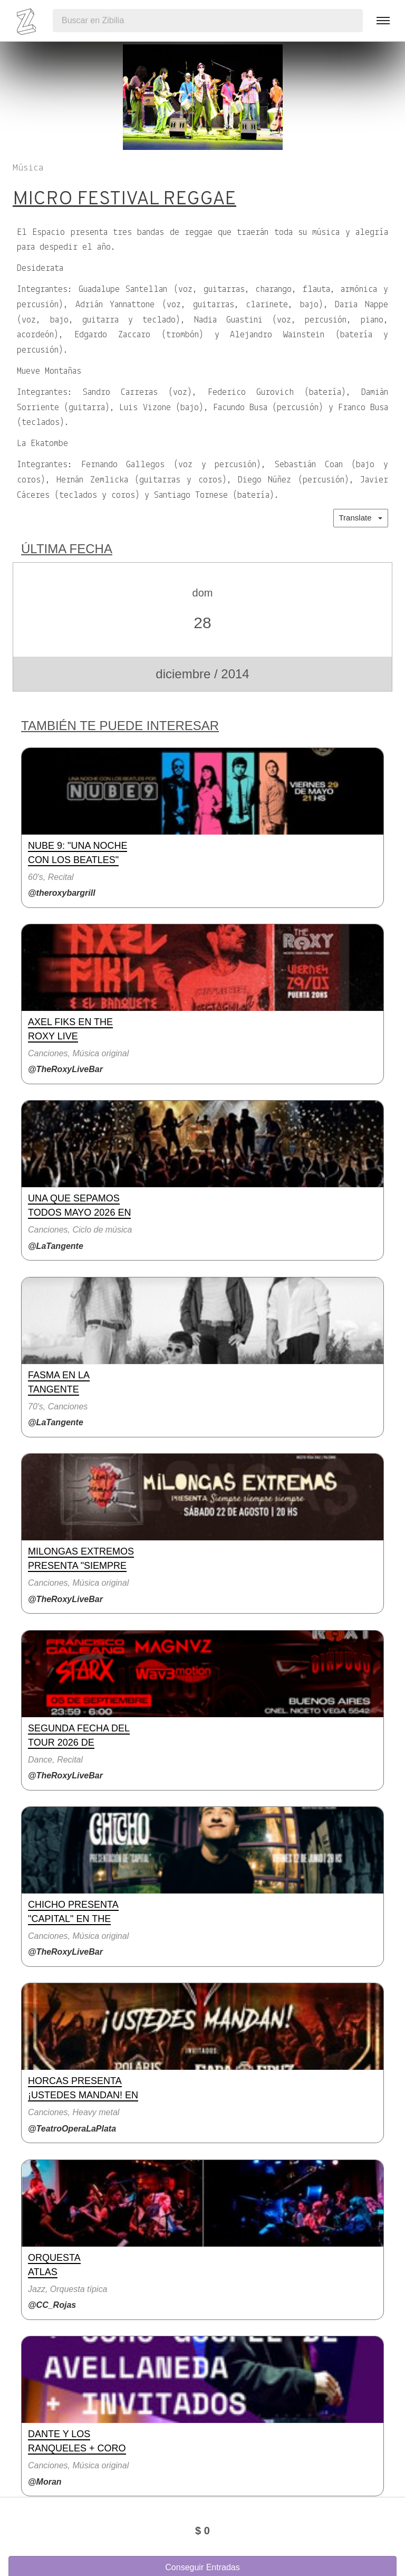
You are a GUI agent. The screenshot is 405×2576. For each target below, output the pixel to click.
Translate (360, 517)
